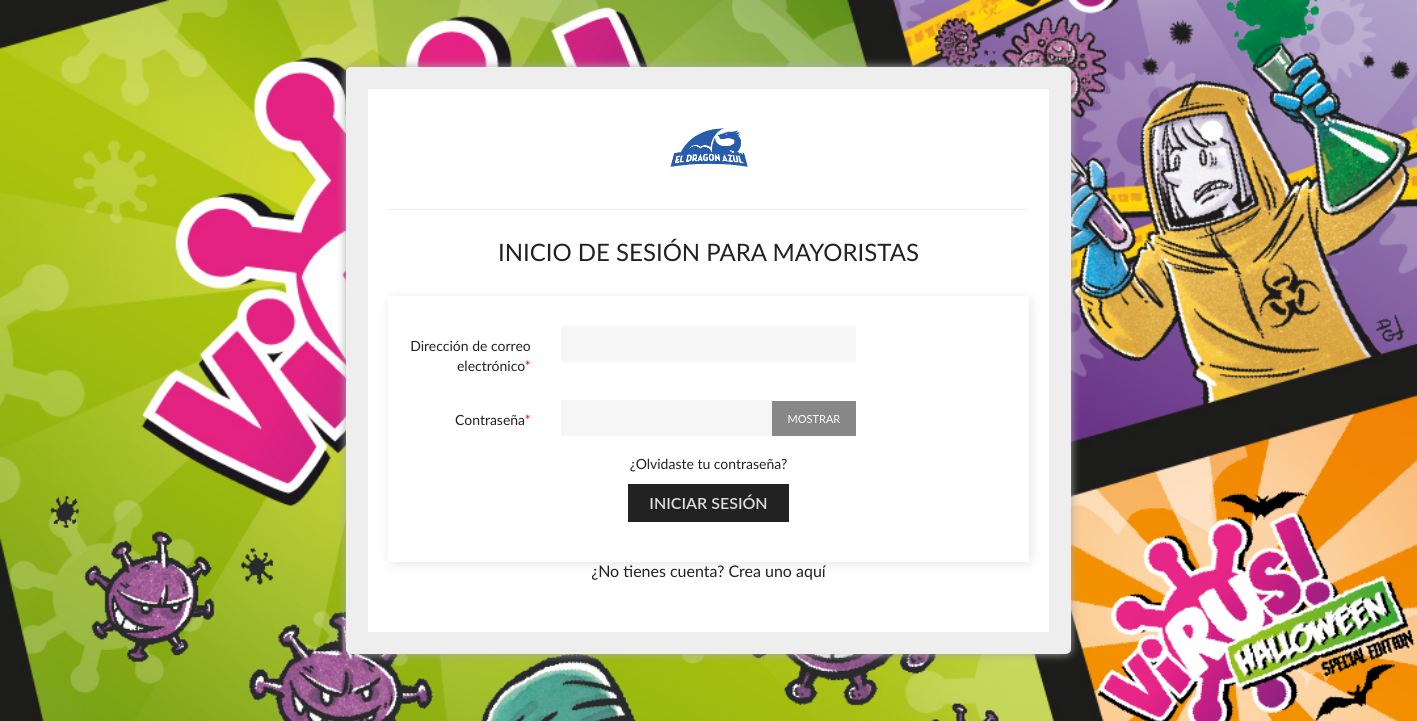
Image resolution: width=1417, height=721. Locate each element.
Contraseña (490, 419)
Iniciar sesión (708, 502)
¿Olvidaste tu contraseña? (708, 463)
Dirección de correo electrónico (470, 355)
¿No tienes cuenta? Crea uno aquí (708, 571)
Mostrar (814, 418)
